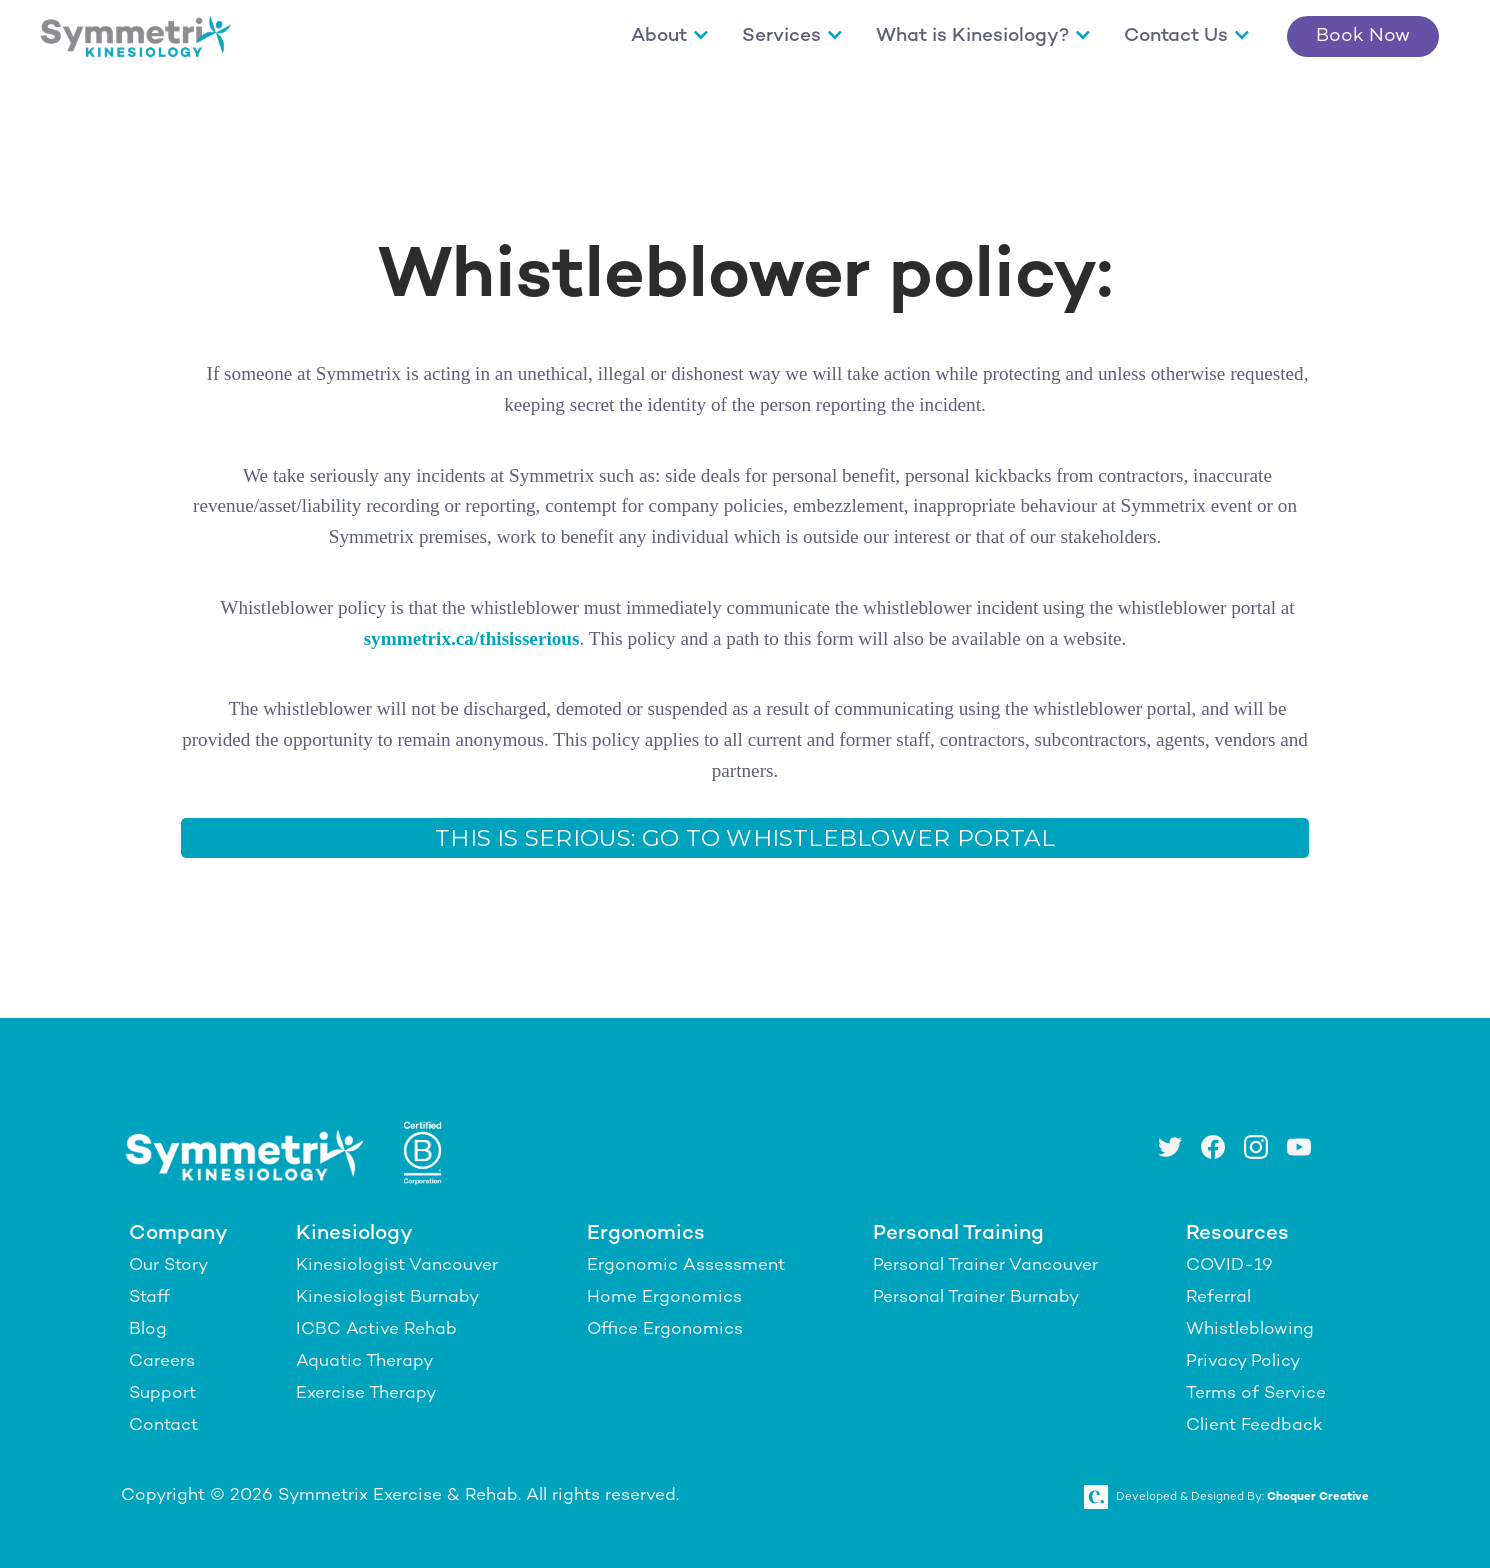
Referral (1218, 1298)
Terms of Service (1256, 1394)
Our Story (168, 1266)
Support (162, 1394)
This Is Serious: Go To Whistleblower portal (745, 838)
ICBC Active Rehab (376, 1330)
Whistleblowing (1250, 1330)
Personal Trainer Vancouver (985, 1266)
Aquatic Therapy (364, 1362)
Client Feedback (1254, 1426)
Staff (149, 1298)
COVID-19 (1229, 1266)
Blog (148, 1330)
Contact (163, 1426)
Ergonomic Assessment (686, 1266)
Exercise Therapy (366, 1394)
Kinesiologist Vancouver (397, 1266)
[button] (670, 37)
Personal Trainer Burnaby (976, 1298)
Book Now (1363, 36)
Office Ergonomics (665, 1330)
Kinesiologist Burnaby (387, 1298)
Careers (162, 1362)
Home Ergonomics (664, 1298)
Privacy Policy (1243, 1362)
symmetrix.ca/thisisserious (472, 638)
